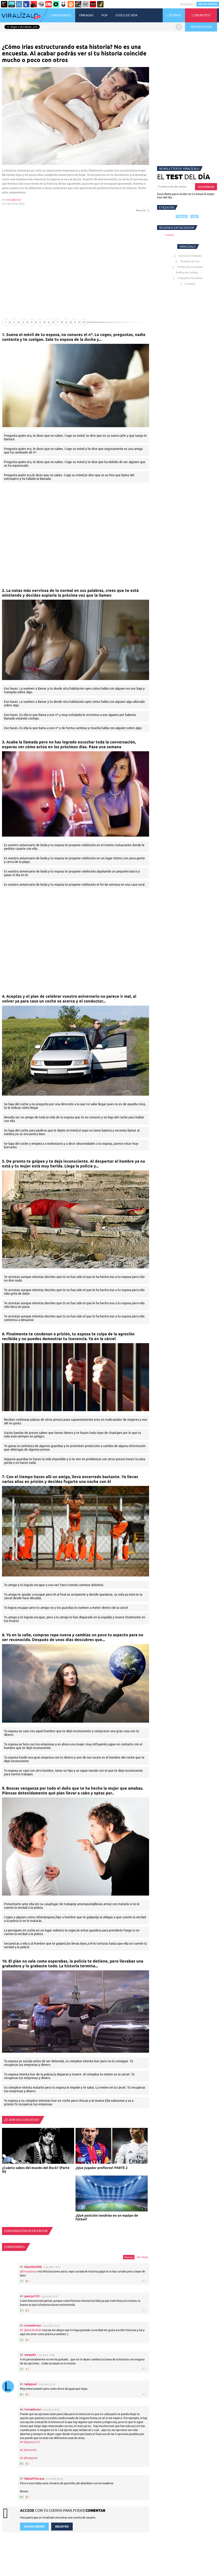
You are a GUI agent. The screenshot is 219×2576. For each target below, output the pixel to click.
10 (84, 322)
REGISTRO (62, 2526)
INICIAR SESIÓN (207, 4)
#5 (22, 2458)
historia (182, 217)
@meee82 (30, 2450)
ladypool (30, 2384)
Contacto (187, 284)
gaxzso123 (32, 2296)
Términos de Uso (187, 262)
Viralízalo (169, 236)
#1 (22, 2330)
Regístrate (186, 4)
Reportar (142, 210)
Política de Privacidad (187, 267)
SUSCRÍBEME (206, 187)
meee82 (30, 2354)
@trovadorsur (28, 2271)
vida (194, 217)
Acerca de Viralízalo (187, 256)
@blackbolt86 (33, 2330)
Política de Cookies (187, 273)
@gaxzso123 (32, 2442)
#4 (22, 2442)
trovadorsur (14, 199)
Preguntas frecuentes (187, 279)
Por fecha (142, 2257)
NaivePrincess (34, 2478)
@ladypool (30, 2458)
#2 (22, 2450)
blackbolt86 (33, 2266)
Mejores (128, 2257)
